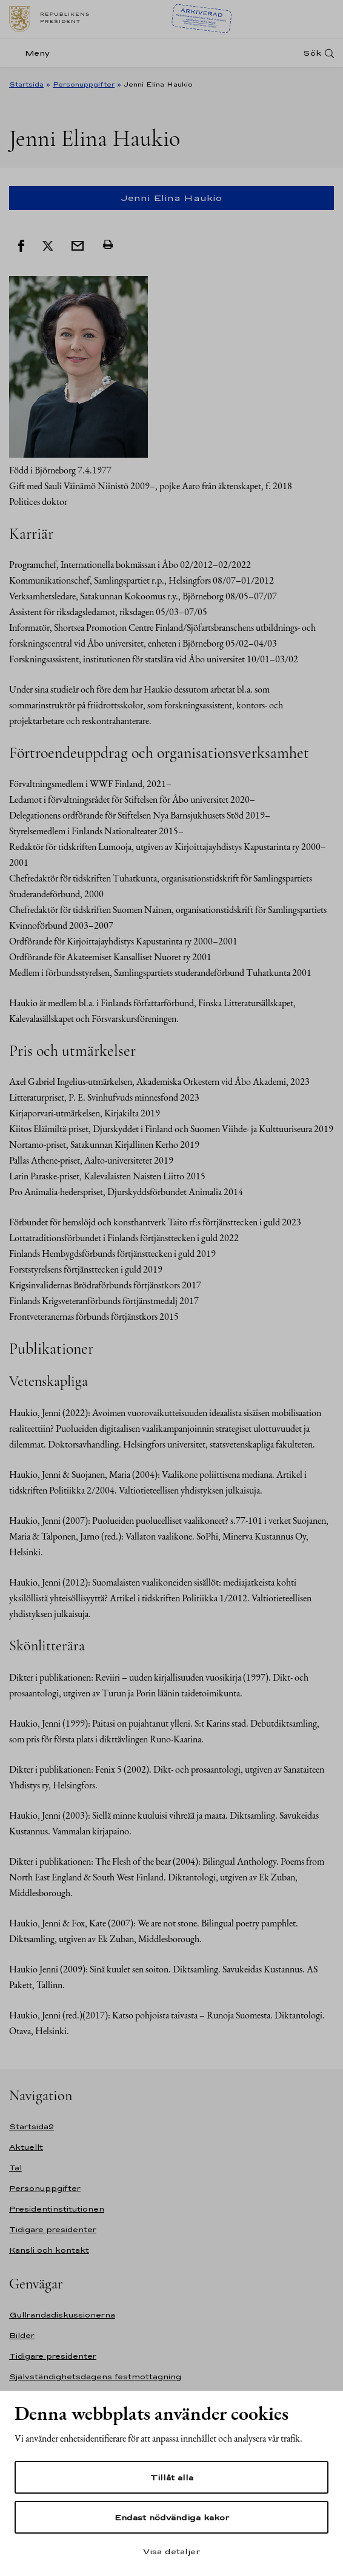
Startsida (26, 84)
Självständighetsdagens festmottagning (95, 2376)
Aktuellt (26, 2147)
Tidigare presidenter (52, 2229)
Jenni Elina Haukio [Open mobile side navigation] (171, 197)
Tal (15, 2168)
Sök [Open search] (312, 53)
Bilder (22, 2335)
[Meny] (33, 53)
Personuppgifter (84, 84)
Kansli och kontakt (49, 2250)
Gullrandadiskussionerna (62, 2315)
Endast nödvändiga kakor (172, 2517)
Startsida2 (31, 2126)
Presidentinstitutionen (56, 2209)
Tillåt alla (171, 2477)
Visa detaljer (171, 2551)
